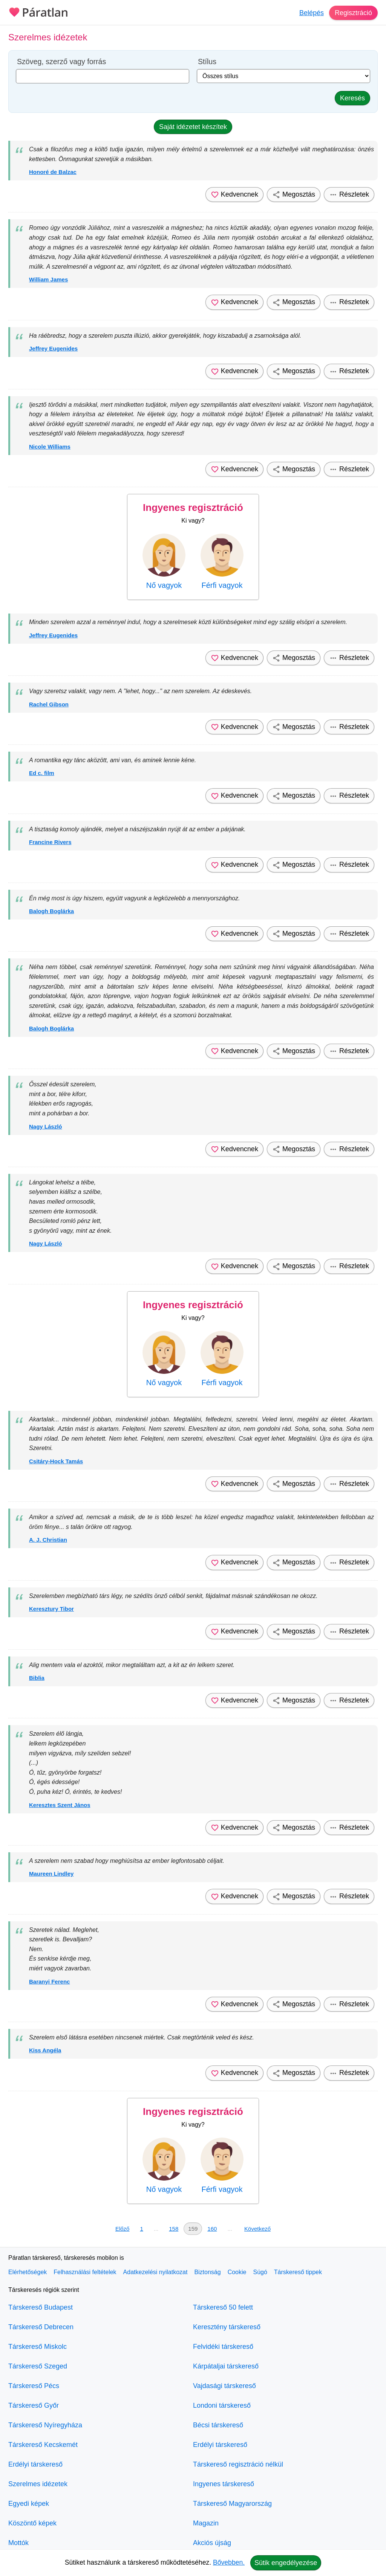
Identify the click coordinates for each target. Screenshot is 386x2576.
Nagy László (45, 1126)
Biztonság (207, 2272)
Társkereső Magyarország (232, 2503)
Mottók (18, 2543)
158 (173, 2228)
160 (212, 2228)
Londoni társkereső (222, 2405)
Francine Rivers (50, 842)
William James (48, 279)
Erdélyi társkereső (35, 2464)
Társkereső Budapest (40, 2307)
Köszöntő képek (32, 2523)
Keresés (352, 98)
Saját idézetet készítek (193, 127)
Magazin (206, 2523)
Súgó (260, 2272)
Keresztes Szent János (59, 1805)
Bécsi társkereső (218, 2425)
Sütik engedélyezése (285, 2563)
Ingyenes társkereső (223, 2484)
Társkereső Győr (33, 2405)
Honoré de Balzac (53, 172)
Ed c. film (41, 773)
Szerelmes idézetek (37, 2484)
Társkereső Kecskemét (43, 2444)
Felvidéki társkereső (223, 2346)
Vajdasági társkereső (224, 2386)
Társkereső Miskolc (37, 2346)
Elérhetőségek (27, 2272)
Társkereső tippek (298, 2272)
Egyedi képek (28, 2503)
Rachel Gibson (49, 704)
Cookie (237, 2272)
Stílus (207, 62)
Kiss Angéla (45, 2050)
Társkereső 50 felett (223, 2307)
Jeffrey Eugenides (53, 348)
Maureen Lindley (51, 1873)
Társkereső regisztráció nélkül (238, 2464)
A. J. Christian (48, 1539)
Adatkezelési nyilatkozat (155, 2272)
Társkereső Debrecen (41, 2327)
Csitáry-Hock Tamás (56, 1461)
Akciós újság (212, 2543)
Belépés (311, 13)
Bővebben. (229, 2562)
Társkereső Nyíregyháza (45, 2425)
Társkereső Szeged (37, 2366)
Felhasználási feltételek (85, 2272)
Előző (122, 2228)
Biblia (36, 1678)
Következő (257, 2228)
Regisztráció (353, 13)
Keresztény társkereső (226, 2327)
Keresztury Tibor (51, 1609)
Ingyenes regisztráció (193, 507)
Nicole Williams (49, 446)
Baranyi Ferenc (49, 1981)
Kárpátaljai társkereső (226, 2366)
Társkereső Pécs (33, 2386)
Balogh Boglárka (51, 911)
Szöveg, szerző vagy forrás (61, 62)
